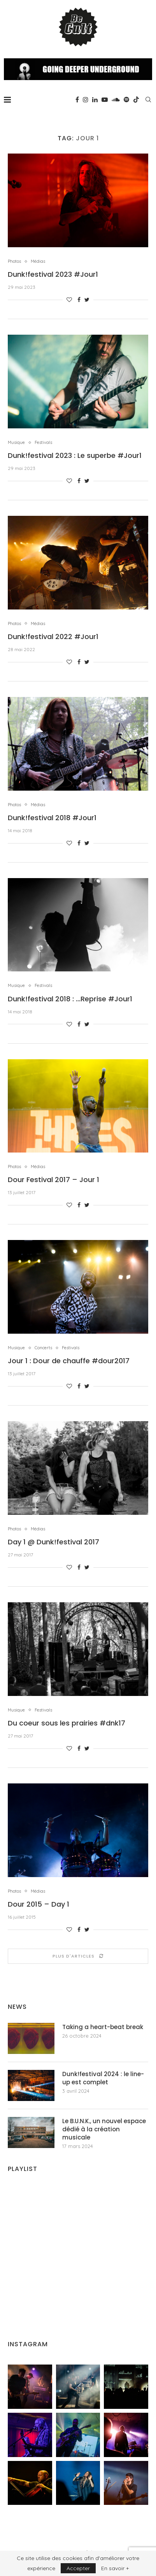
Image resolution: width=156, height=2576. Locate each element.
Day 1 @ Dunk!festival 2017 (53, 1542)
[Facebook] (77, 99)
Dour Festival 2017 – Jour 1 (53, 1179)
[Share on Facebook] (79, 299)
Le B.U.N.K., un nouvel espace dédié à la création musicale (104, 2129)
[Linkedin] (95, 99)
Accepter (78, 2568)
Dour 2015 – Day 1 (38, 1904)
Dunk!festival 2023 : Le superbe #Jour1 (75, 455)
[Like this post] (69, 299)
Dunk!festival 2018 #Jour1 (52, 818)
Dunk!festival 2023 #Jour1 (53, 274)
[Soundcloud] (116, 99)
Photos (14, 261)
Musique (16, 442)
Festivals (43, 442)
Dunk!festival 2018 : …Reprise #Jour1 (70, 999)
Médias (38, 261)
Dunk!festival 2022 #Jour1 (53, 636)
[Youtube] (105, 99)
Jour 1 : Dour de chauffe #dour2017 (69, 1361)
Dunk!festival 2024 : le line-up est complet (103, 2078)
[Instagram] (85, 99)
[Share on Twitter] (86, 299)
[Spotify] (126, 99)
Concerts (43, 1347)
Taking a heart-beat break (102, 2027)
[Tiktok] (136, 99)
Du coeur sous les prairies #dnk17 (66, 1723)
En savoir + (115, 2568)
